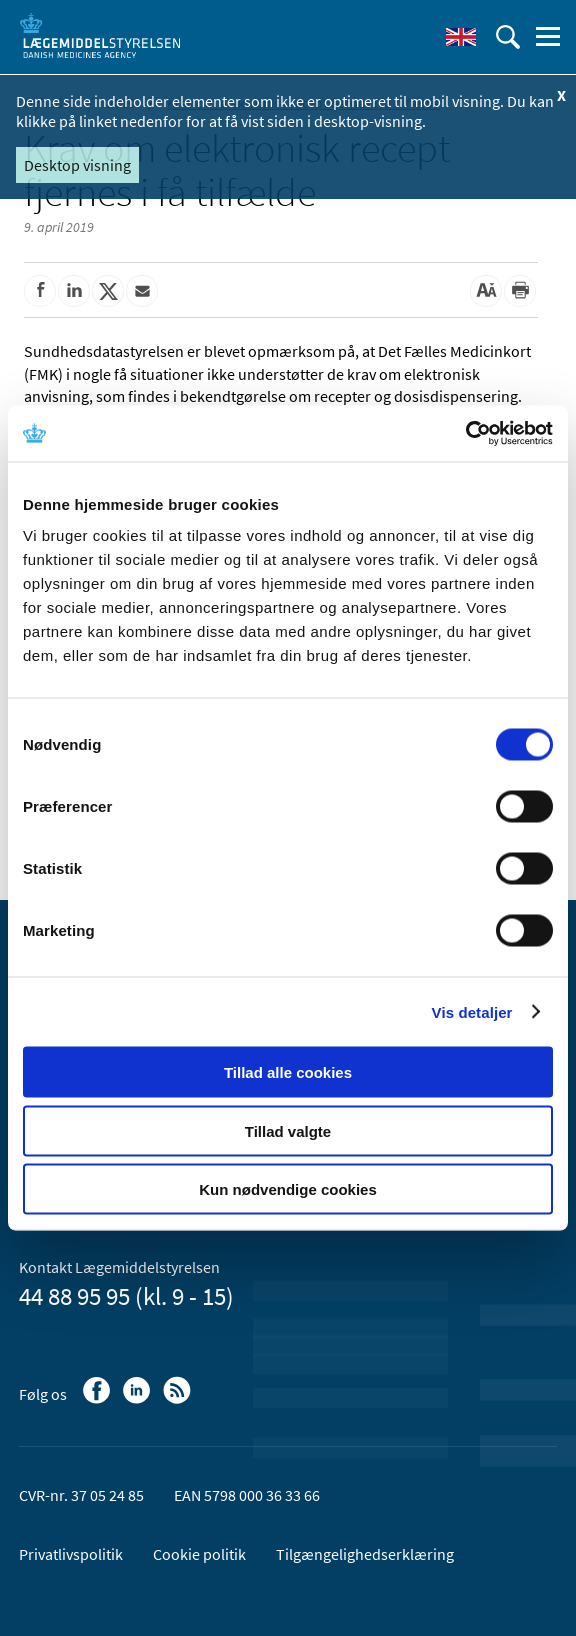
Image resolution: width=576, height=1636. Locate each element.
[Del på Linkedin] (74, 291)
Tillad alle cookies (288, 1072)
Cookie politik (199, 1554)
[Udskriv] (520, 291)
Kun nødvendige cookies (288, 1189)
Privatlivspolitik (71, 1554)
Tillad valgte (288, 1130)
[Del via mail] (142, 291)
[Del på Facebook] (40, 291)
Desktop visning (77, 165)
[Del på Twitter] (108, 291)
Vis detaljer (472, 1011)
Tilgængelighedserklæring (365, 1554)
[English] (461, 37)
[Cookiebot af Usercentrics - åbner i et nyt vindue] (465, 434)
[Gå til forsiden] (100, 35)
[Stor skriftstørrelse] (486, 291)
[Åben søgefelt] (508, 37)
